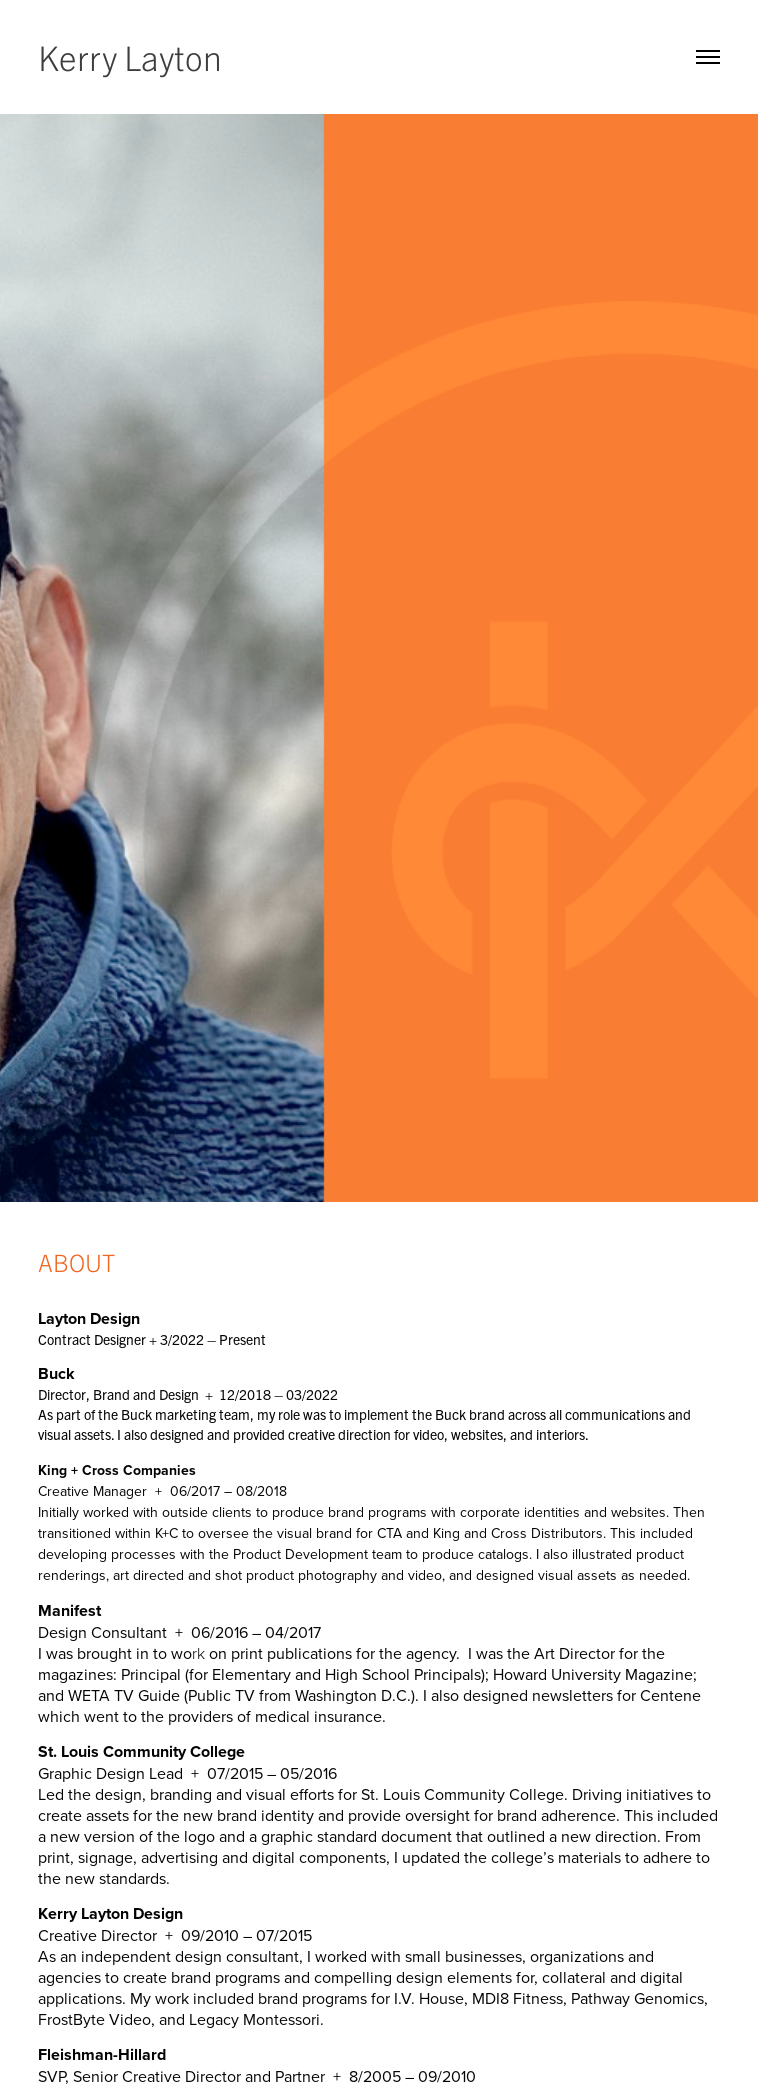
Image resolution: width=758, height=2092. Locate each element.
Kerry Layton (130, 56)
